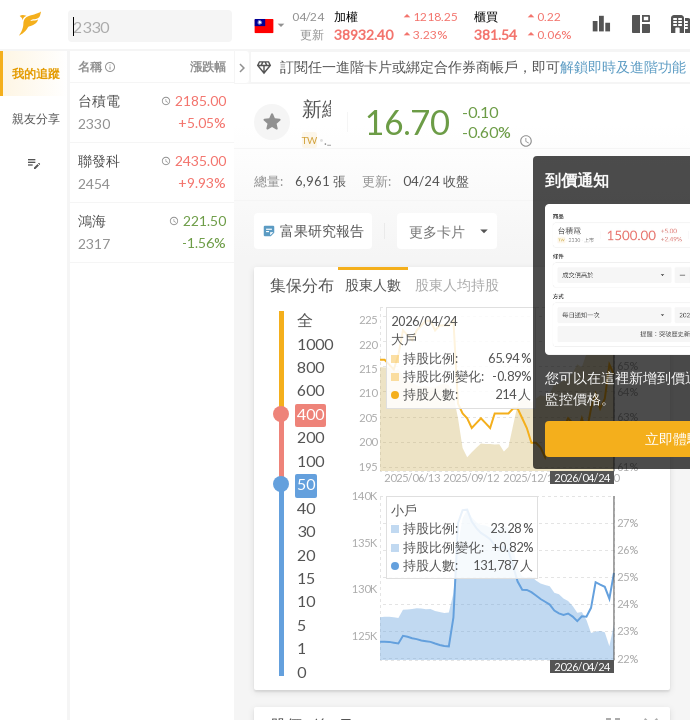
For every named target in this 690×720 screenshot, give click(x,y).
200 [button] (310, 436)
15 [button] (306, 577)
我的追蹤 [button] (36, 73)
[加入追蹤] (272, 122)
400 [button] (310, 413)
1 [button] (301, 647)
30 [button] (306, 530)
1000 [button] (315, 343)
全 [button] (305, 319)
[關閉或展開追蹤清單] (242, 67)
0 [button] (301, 671)
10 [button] (306, 600)
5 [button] (301, 624)
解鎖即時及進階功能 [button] (623, 66)
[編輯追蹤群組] (33, 163)
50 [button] (306, 483)
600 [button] (310, 389)
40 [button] (306, 507)
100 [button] (310, 460)
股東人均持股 (457, 284)
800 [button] (310, 366)
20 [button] (306, 554)
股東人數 (373, 284)
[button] (146, 25)
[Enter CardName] (447, 231)
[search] (150, 26)
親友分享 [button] (36, 118)
